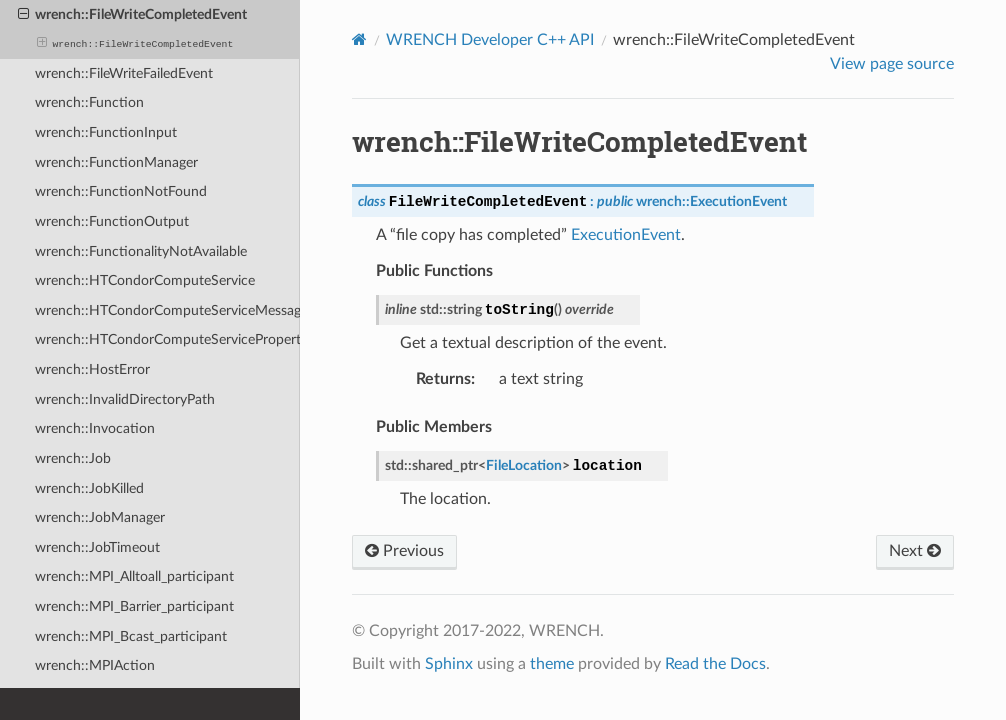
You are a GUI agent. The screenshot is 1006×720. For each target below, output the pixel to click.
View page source (892, 64)
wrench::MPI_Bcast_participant (131, 636)
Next (915, 551)
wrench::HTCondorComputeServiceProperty (167, 339)
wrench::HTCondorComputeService (145, 280)
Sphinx (449, 664)
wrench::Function (89, 102)
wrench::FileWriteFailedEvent (124, 73)
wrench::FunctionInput (106, 132)
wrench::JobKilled (89, 488)
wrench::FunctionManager (116, 162)
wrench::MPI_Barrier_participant (134, 606)
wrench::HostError (92, 369)
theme (552, 664)
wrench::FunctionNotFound (121, 191)
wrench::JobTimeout (97, 547)
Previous (404, 551)
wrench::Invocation (95, 428)
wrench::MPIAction (95, 665)
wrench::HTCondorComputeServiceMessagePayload (167, 310)
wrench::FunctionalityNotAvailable (141, 251)
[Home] (359, 39)
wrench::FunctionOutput (112, 221)
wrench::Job (73, 458)
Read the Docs (715, 664)
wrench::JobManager (100, 517)
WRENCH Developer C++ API (490, 40)
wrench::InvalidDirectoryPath (125, 399)
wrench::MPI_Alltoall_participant (134, 576)
